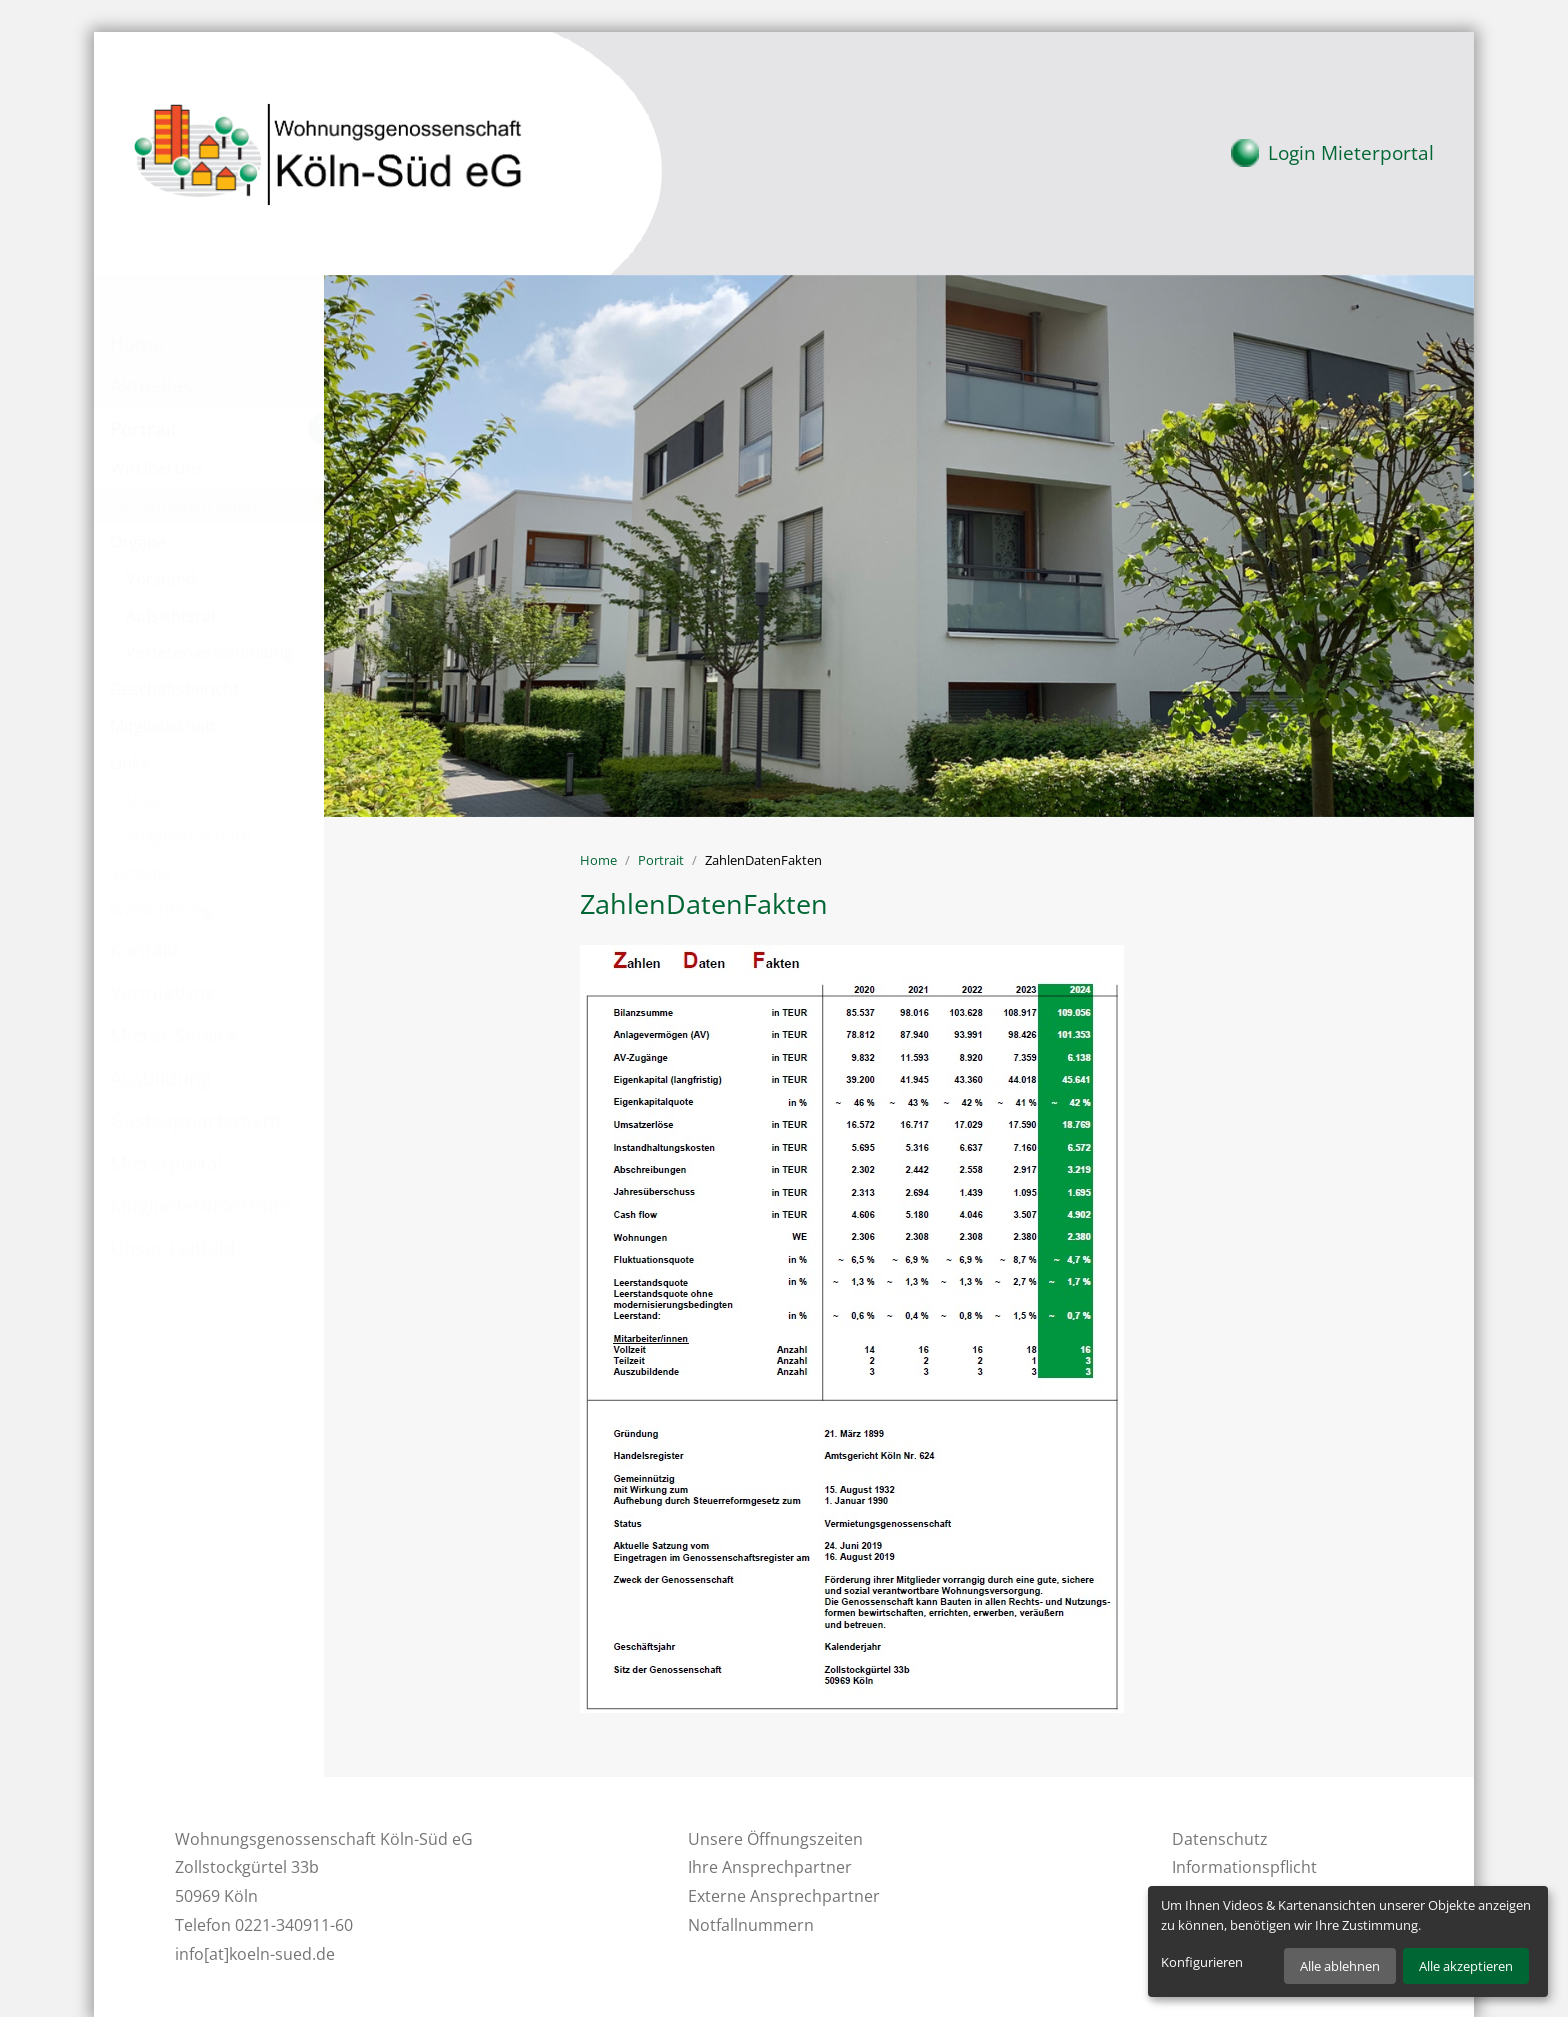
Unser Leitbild (173, 1247)
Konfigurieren (1202, 1962)
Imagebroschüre (188, 836)
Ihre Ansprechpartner (770, 1867)
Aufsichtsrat (171, 616)
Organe (138, 542)
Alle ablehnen (1340, 1966)
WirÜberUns (157, 468)
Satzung (140, 873)
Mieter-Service (174, 1034)
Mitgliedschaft (163, 726)
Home (137, 343)
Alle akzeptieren (1466, 1966)
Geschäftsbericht (174, 689)
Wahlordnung (162, 910)
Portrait (144, 428)
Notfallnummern (751, 1925)
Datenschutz (1220, 1839)
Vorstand (161, 579)
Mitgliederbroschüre (201, 1204)
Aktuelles (151, 385)
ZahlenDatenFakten (183, 505)
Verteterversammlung (209, 652)
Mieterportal (1332, 150)
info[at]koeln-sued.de (255, 1954)
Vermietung (162, 991)
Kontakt (145, 949)
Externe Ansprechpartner (784, 1896)
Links (129, 763)
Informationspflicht (1244, 1867)
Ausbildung (160, 1077)
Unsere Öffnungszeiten (775, 1839)
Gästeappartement (196, 1119)
